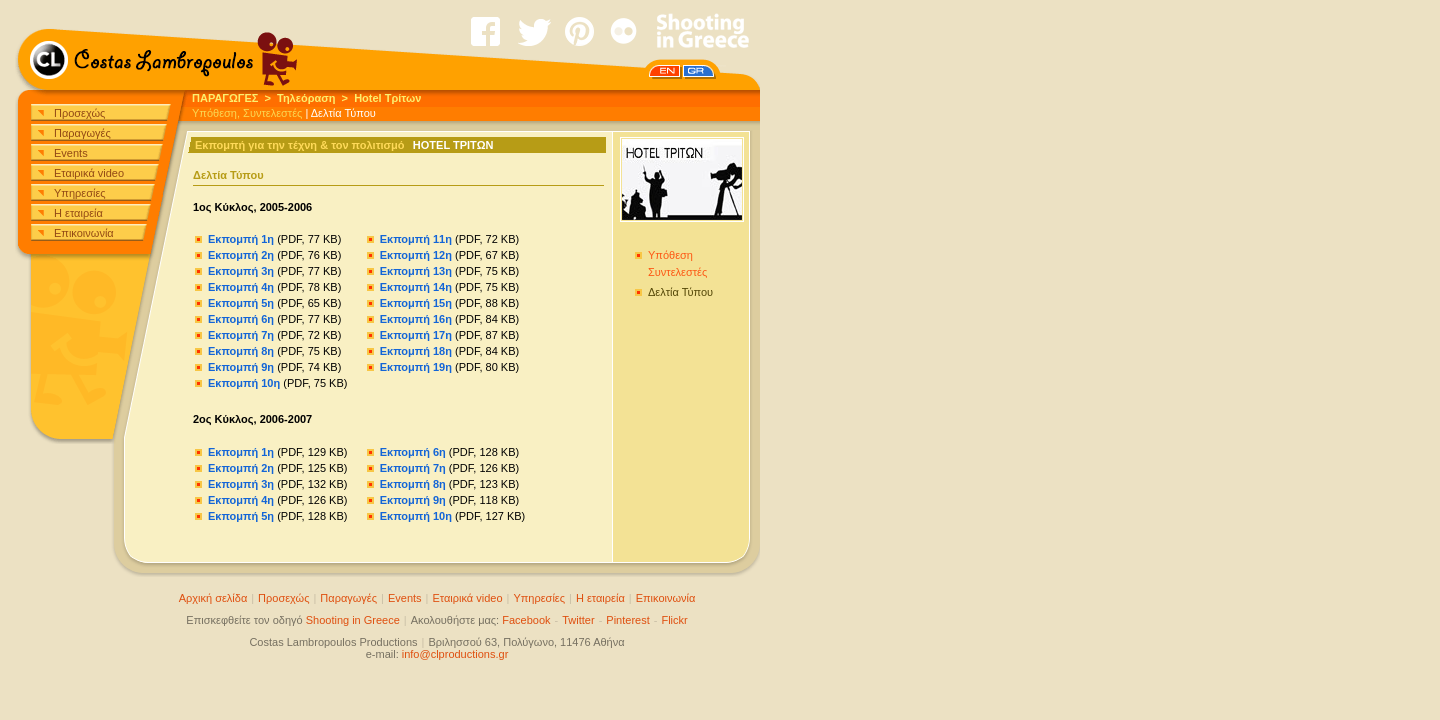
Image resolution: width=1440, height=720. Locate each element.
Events (71, 153)
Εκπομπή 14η (416, 287)
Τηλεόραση (306, 98)
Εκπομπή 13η (416, 271)
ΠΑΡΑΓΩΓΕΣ (225, 98)
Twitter (578, 620)
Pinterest (627, 620)
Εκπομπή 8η (241, 351)
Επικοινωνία (84, 233)
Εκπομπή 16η (416, 319)
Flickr (674, 620)
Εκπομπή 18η (416, 351)
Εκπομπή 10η (244, 383)
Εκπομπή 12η (416, 255)
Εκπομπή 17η (416, 335)
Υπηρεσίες (80, 193)
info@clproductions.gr (455, 654)
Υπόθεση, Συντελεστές (247, 113)
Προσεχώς (79, 113)
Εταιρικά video (89, 173)
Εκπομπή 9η (241, 367)
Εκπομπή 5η (241, 303)
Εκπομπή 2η (241, 255)
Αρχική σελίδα (213, 598)
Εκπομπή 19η (416, 367)
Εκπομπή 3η (241, 271)
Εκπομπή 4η (241, 287)
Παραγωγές (82, 133)
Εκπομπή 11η (416, 239)
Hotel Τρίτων (387, 98)
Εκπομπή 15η (416, 303)
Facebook (526, 620)
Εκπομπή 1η (241, 239)
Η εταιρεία (78, 213)
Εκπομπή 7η (241, 335)
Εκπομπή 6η (241, 319)
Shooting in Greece (353, 620)
